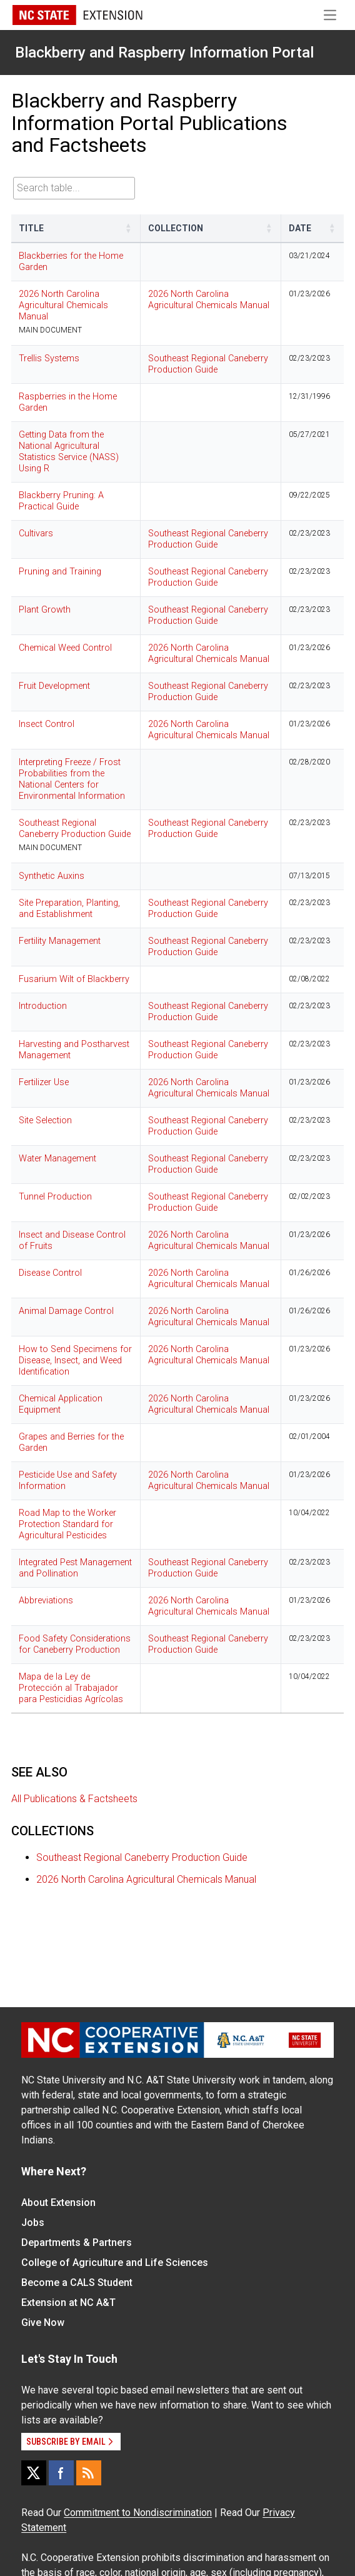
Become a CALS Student (76, 2282)
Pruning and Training (60, 571)
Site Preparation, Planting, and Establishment (69, 909)
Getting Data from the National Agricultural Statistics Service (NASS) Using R (69, 451)
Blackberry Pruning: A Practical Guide (61, 501)
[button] (128, 228)
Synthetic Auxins (51, 876)
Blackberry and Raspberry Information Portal (164, 52)
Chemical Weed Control (65, 648)
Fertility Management (60, 941)
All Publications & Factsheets (74, 1799)
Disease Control (50, 1273)
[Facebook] (61, 2472)
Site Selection (45, 1120)
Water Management (57, 1158)
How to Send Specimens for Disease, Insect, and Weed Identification (75, 1360)
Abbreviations (46, 1600)
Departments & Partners (76, 2242)
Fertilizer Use (44, 1082)
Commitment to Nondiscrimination (138, 2512)
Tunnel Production (55, 1196)
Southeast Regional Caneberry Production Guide (208, 364)
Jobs (32, 2222)
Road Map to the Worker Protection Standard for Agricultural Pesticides (67, 1524)
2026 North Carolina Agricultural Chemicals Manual (63, 305)
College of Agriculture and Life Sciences (114, 2262)
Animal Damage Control (66, 1311)
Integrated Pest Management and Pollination (75, 1568)
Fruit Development (54, 686)
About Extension (58, 2202)
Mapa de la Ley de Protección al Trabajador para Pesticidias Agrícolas (71, 1688)
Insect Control (46, 724)
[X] (33, 2472)
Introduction (43, 1006)
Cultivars (36, 533)
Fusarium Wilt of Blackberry (74, 979)
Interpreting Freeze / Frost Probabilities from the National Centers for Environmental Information (72, 779)
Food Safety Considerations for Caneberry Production (75, 1644)
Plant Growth (45, 609)
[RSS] (88, 2472)
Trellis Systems (49, 358)
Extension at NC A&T (68, 2302)
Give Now (42, 2322)
